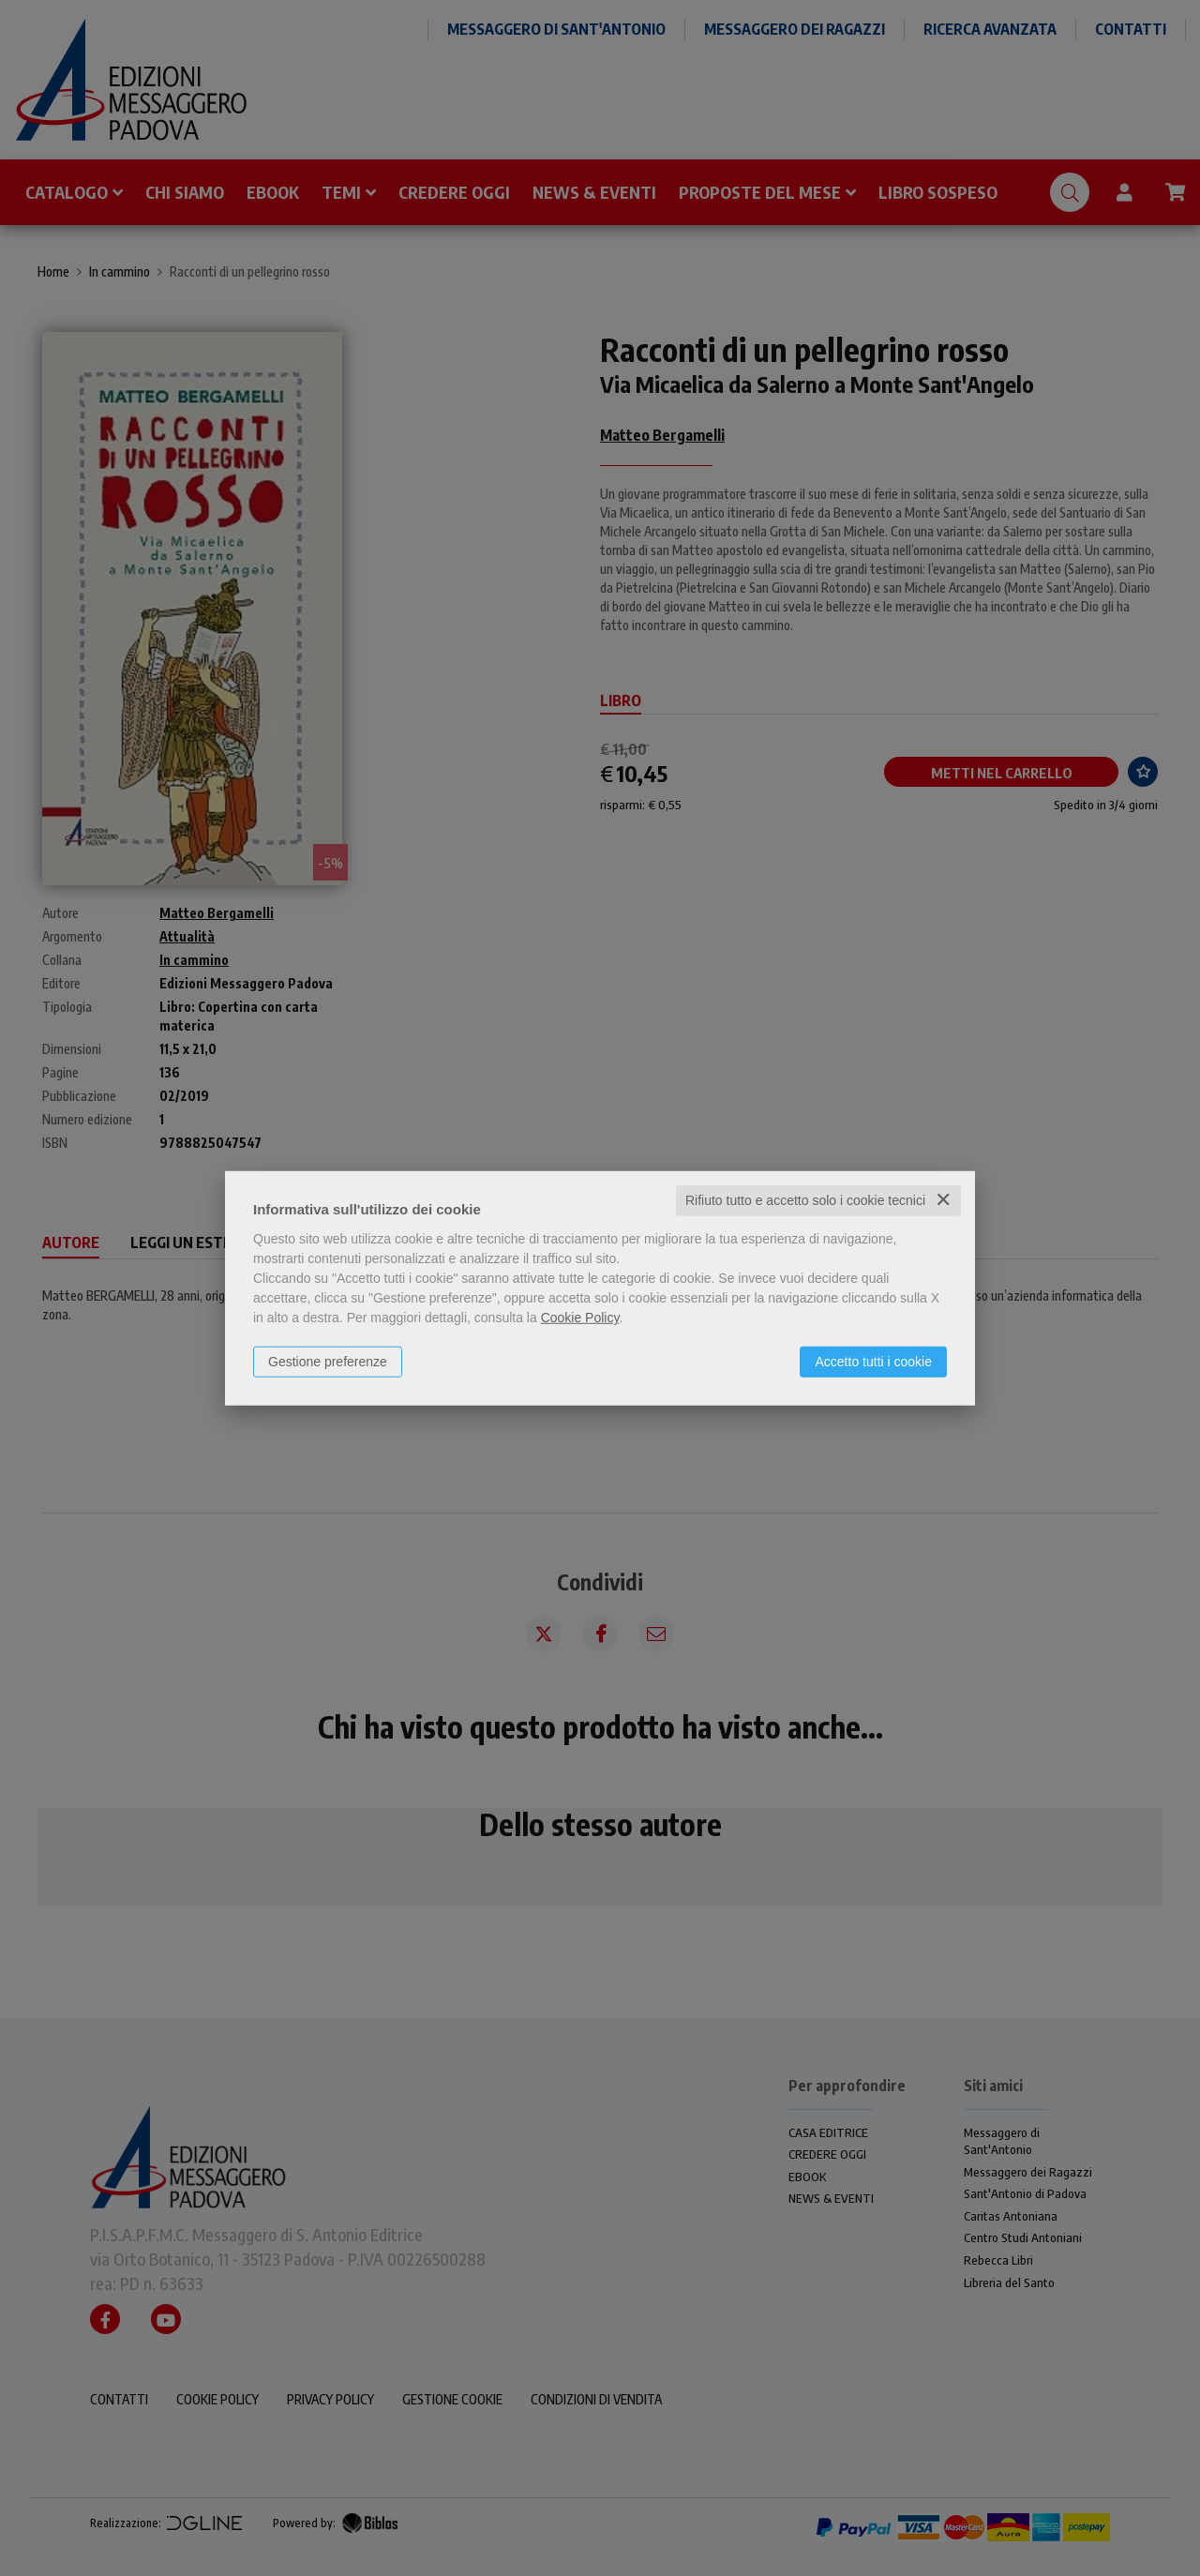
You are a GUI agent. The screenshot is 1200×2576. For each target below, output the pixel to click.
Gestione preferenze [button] (327, 1361)
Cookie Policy (580, 1317)
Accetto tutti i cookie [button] (873, 1361)
